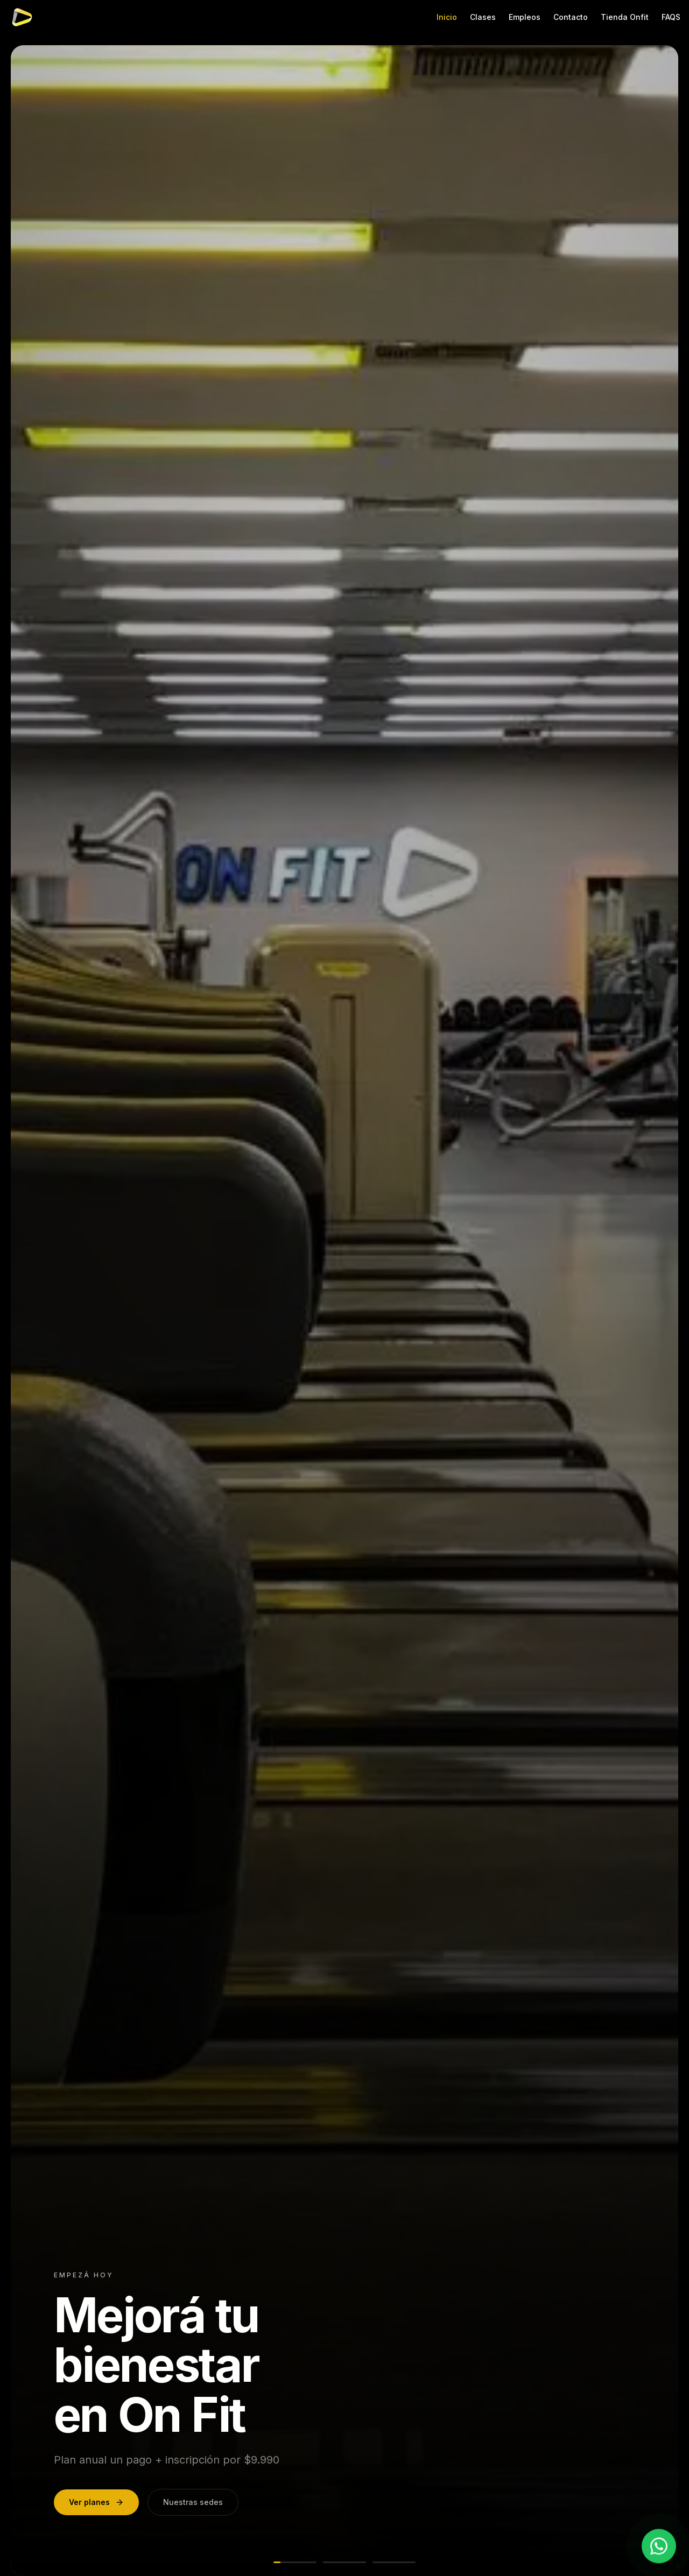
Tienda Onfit (625, 17)
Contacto (570, 17)
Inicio (447, 17)
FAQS (671, 17)
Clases (483, 17)
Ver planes (96, 2502)
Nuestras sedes (193, 2502)
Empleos (524, 17)
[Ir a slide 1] (295, 2562)
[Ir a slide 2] (344, 2562)
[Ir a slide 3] (394, 2562)
